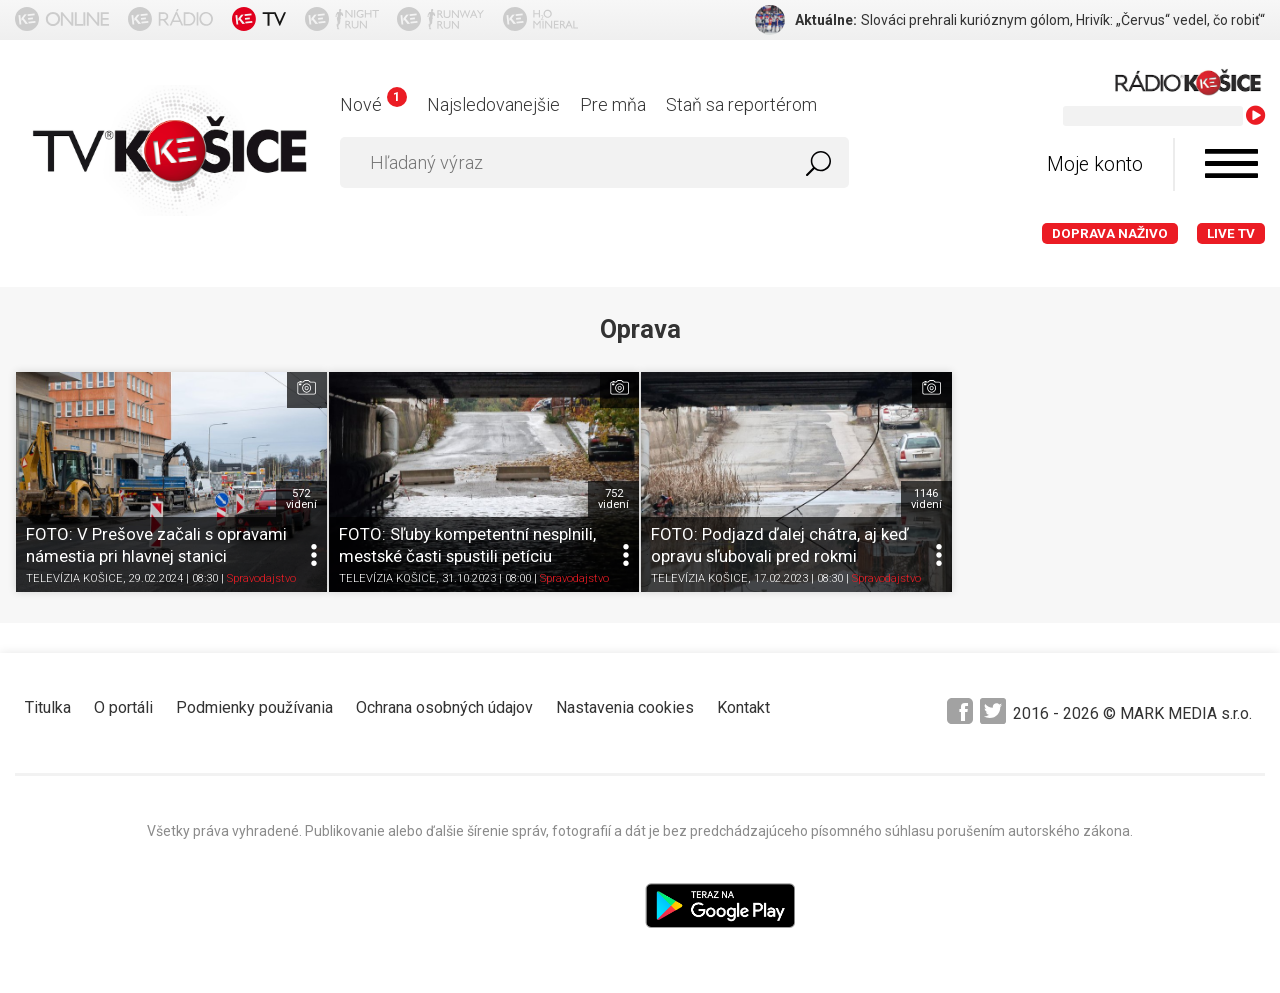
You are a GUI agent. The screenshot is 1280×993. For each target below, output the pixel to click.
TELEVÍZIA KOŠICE (74, 579)
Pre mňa (613, 104)
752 (613, 499)
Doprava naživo (1110, 233)
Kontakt (743, 707)
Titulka (48, 707)
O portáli (123, 707)
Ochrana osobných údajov (444, 707)
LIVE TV (1231, 233)
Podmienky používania (254, 707)
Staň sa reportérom (741, 104)
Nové (373, 104)
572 (301, 499)
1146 (926, 499)
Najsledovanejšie (493, 104)
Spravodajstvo (261, 579)
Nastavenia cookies (625, 707)
